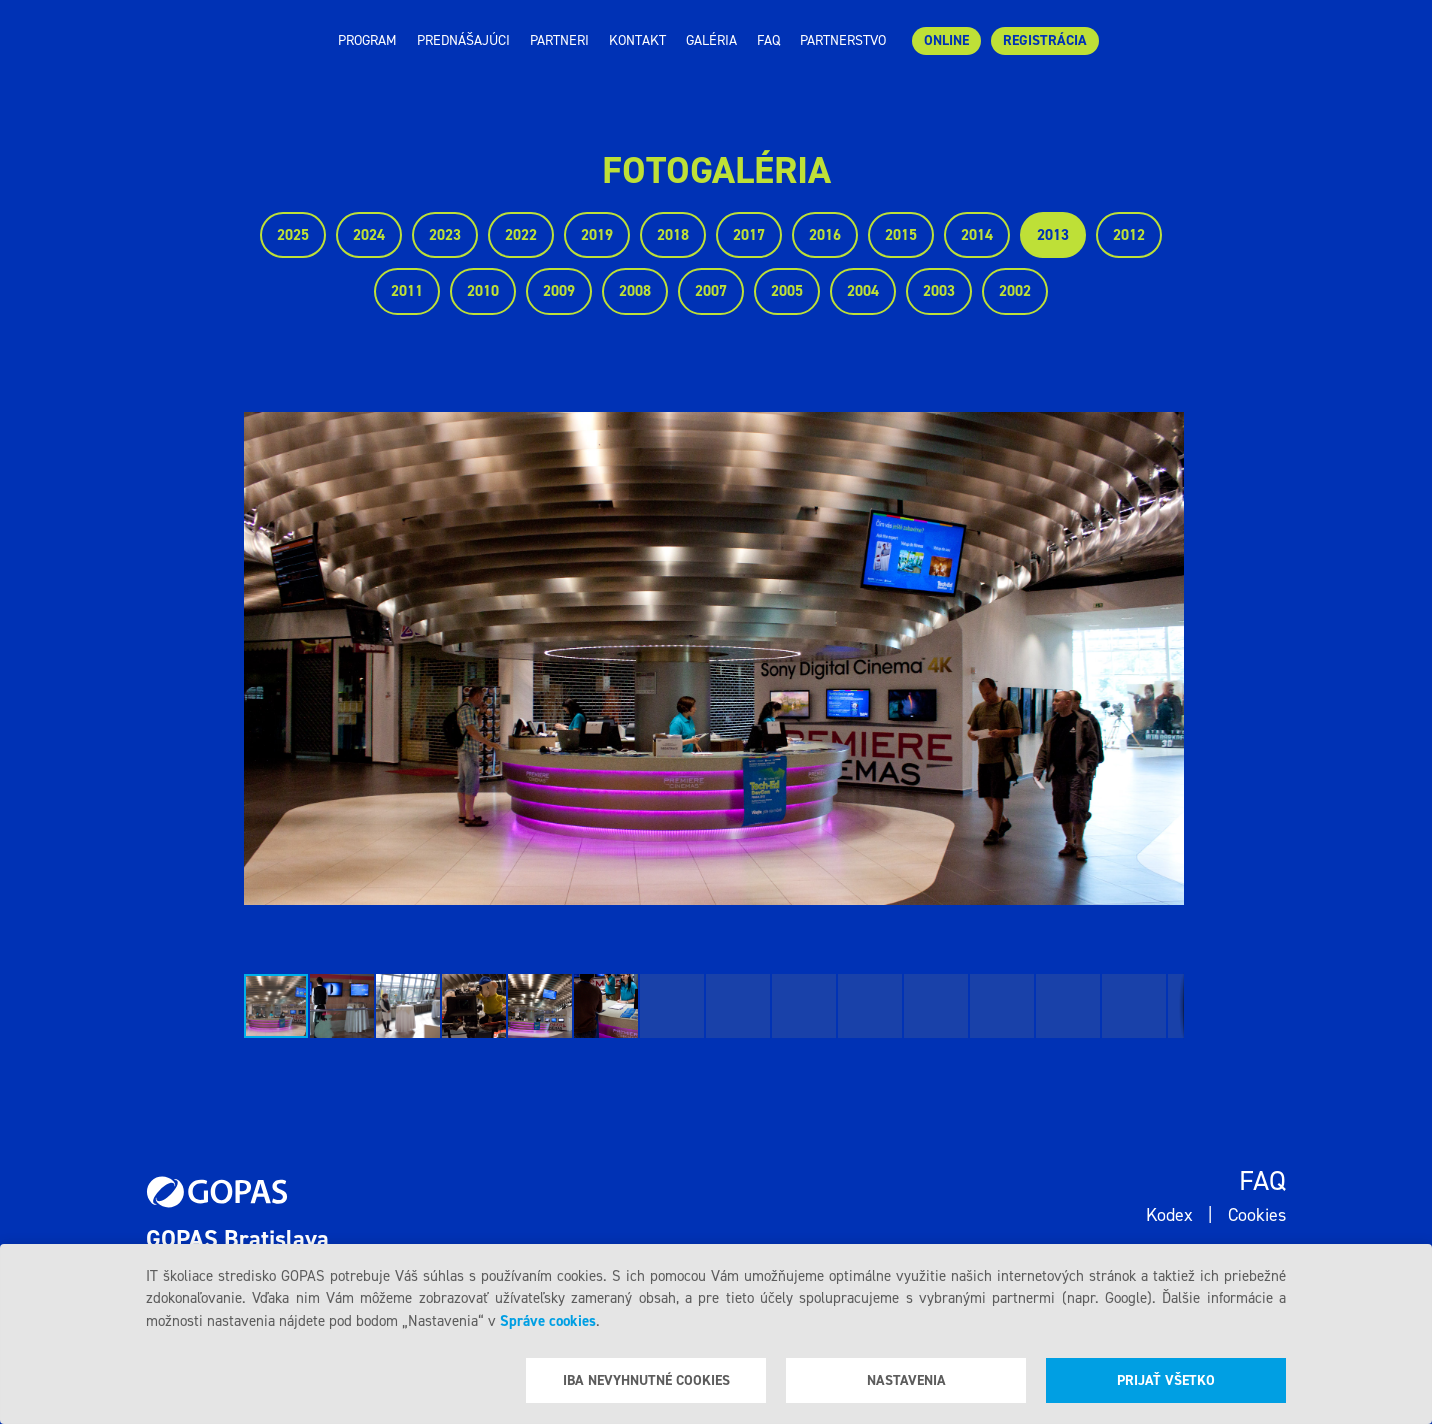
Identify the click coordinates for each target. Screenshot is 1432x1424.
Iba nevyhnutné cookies (646, 1380)
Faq (768, 40)
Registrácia (1045, 40)
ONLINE (946, 40)
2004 (863, 291)
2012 (1129, 235)
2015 (901, 235)
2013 (1053, 235)
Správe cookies (548, 1321)
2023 (445, 235)
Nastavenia (906, 1380)
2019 (597, 235)
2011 (407, 291)
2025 (293, 235)
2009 (559, 291)
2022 (521, 235)
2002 (1015, 291)
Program (367, 40)
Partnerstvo (843, 40)
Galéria (711, 40)
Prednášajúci (463, 40)
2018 (673, 235)
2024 (369, 235)
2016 (825, 235)
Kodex (1169, 1215)
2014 (977, 235)
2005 (787, 291)
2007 (711, 291)
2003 (939, 291)
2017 (749, 235)
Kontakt (637, 40)
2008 (635, 291)
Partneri (559, 40)
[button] (1166, 658)
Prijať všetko (1166, 1380)
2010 (483, 291)
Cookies (1257, 1215)
